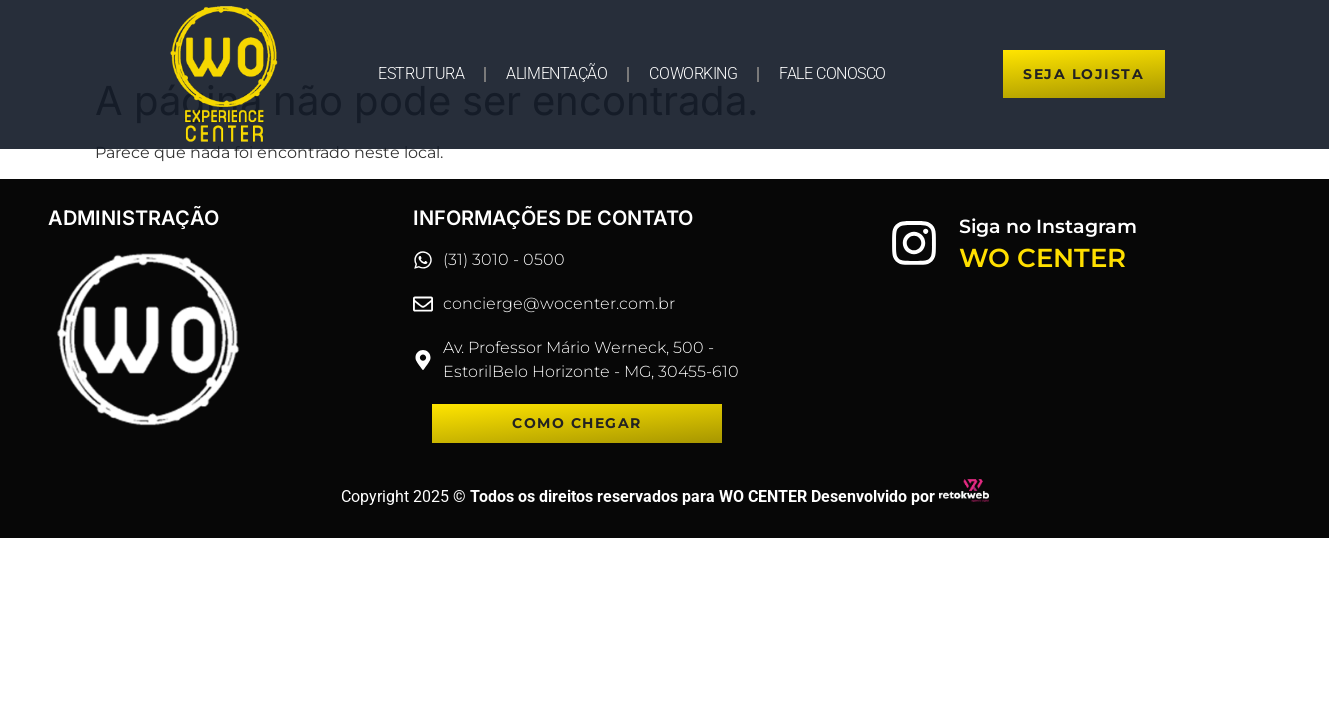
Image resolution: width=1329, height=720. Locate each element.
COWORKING (693, 73)
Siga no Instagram (1048, 226)
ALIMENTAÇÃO (556, 73)
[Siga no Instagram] (914, 243)
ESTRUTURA (421, 73)
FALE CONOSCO (832, 73)
